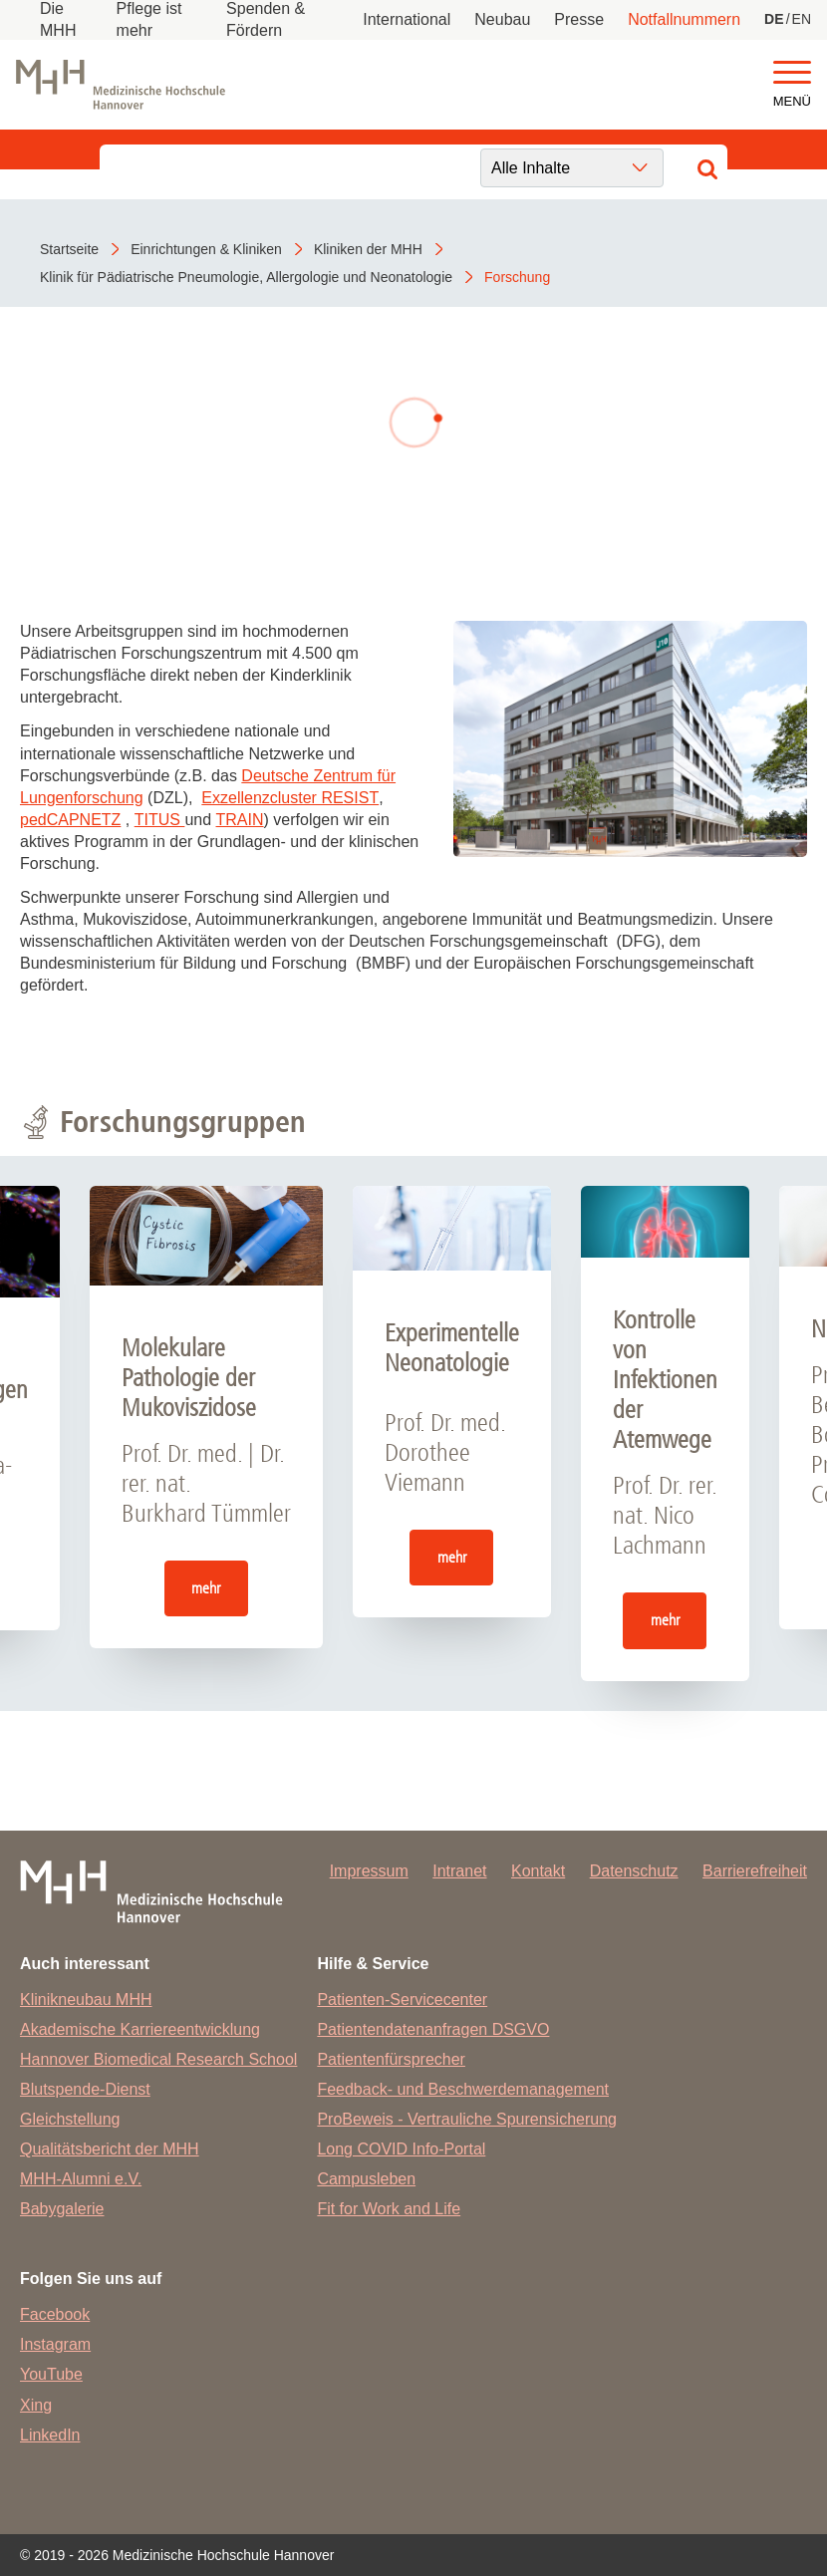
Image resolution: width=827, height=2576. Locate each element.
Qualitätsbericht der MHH (109, 2149)
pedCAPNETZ (70, 819)
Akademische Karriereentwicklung (140, 2029)
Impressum (369, 1870)
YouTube (51, 2374)
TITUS (160, 819)
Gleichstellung (70, 2119)
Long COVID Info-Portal (401, 2149)
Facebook (55, 2314)
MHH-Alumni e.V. (80, 2178)
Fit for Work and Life (388, 2208)
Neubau (502, 19)
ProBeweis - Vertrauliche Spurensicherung (467, 2119)
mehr (205, 1587)
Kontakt (538, 1870)
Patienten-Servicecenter (402, 1999)
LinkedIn (50, 2435)
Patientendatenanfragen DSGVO (433, 2029)
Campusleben (366, 2178)
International (406, 19)
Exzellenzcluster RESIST (290, 797)
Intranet (459, 1870)
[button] (792, 73)
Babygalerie (62, 2208)
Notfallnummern (684, 19)
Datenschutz (634, 1870)
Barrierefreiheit (754, 1870)
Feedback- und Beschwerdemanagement (463, 2089)
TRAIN (240, 819)
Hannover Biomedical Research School (158, 2059)
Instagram (55, 2344)
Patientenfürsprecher (391, 2059)
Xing (36, 2405)
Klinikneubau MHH (86, 1999)
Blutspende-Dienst (85, 2089)
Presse (579, 19)
